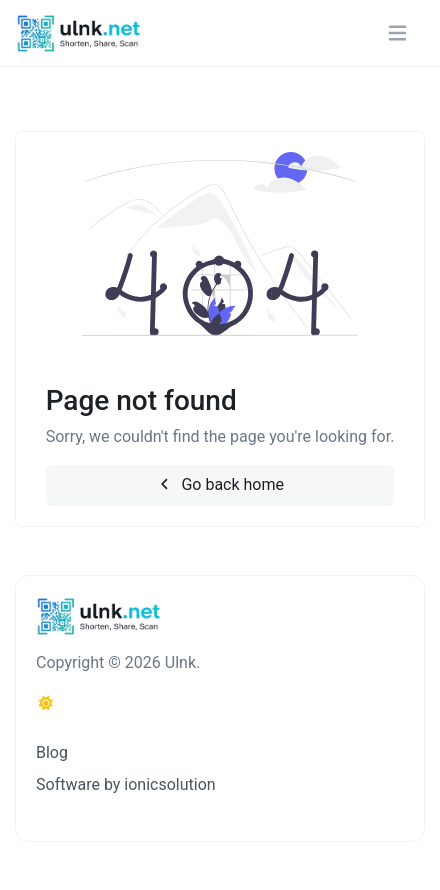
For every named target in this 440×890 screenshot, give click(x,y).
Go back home (220, 484)
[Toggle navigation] (397, 33)
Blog (52, 752)
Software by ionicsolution (126, 784)
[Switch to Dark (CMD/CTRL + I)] (46, 704)
